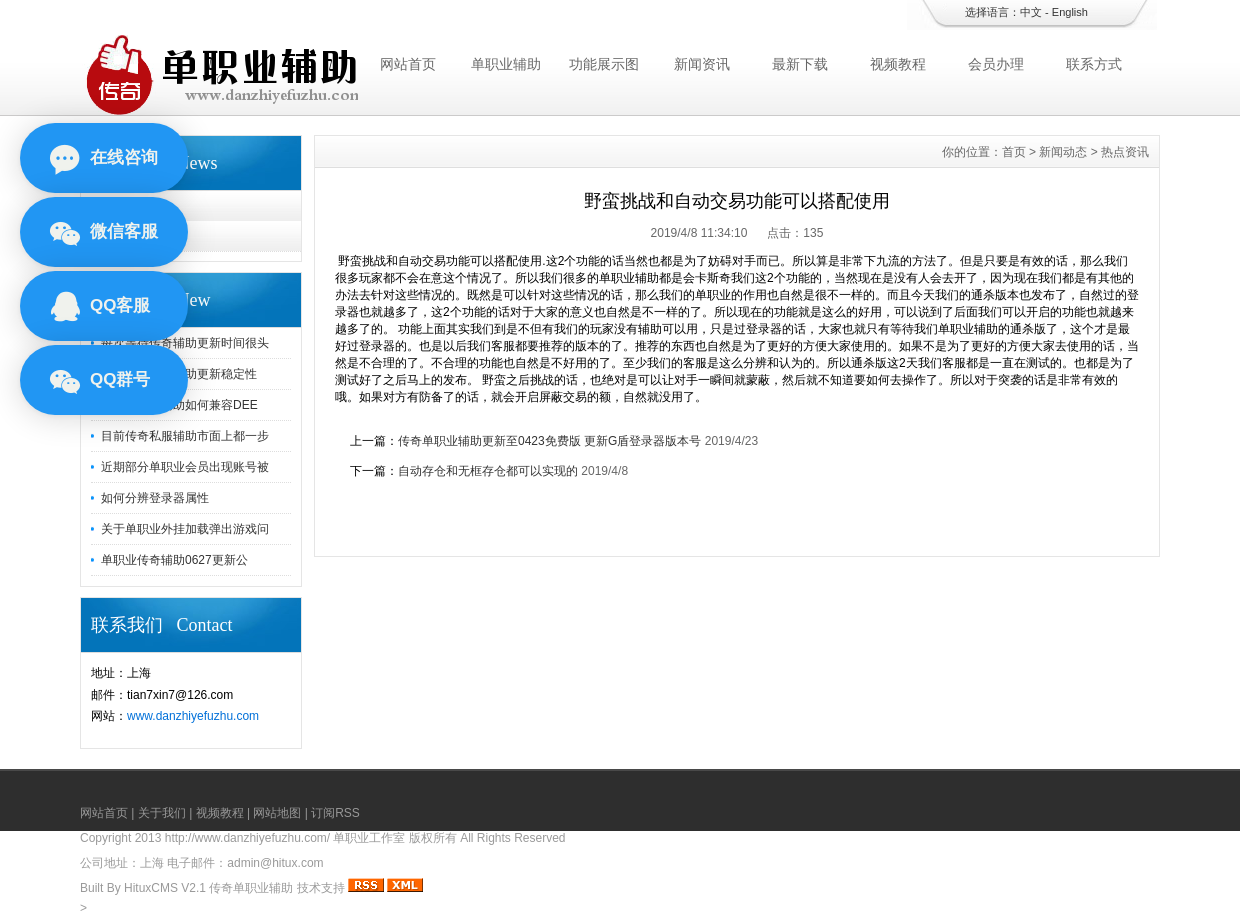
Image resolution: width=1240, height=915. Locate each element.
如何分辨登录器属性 (155, 498)
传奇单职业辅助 (251, 888)
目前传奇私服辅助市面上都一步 (185, 436)
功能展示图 (604, 64)
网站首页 (408, 64)
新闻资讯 (702, 64)
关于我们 (162, 813)
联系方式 (1094, 64)
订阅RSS (335, 813)
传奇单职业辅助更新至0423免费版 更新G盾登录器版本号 (549, 441)
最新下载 (800, 64)
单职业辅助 (506, 64)
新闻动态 (135, 206)
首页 (1014, 152)
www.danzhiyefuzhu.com (193, 716)
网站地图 (277, 813)
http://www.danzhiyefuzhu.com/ (247, 838)
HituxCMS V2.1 (165, 888)
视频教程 (898, 64)
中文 (1031, 12)
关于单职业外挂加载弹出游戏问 (185, 529)
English (1070, 12)
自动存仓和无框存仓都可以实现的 (488, 471)
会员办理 (996, 64)
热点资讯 (135, 236)
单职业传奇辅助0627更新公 (174, 560)
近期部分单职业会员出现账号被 (185, 467)
